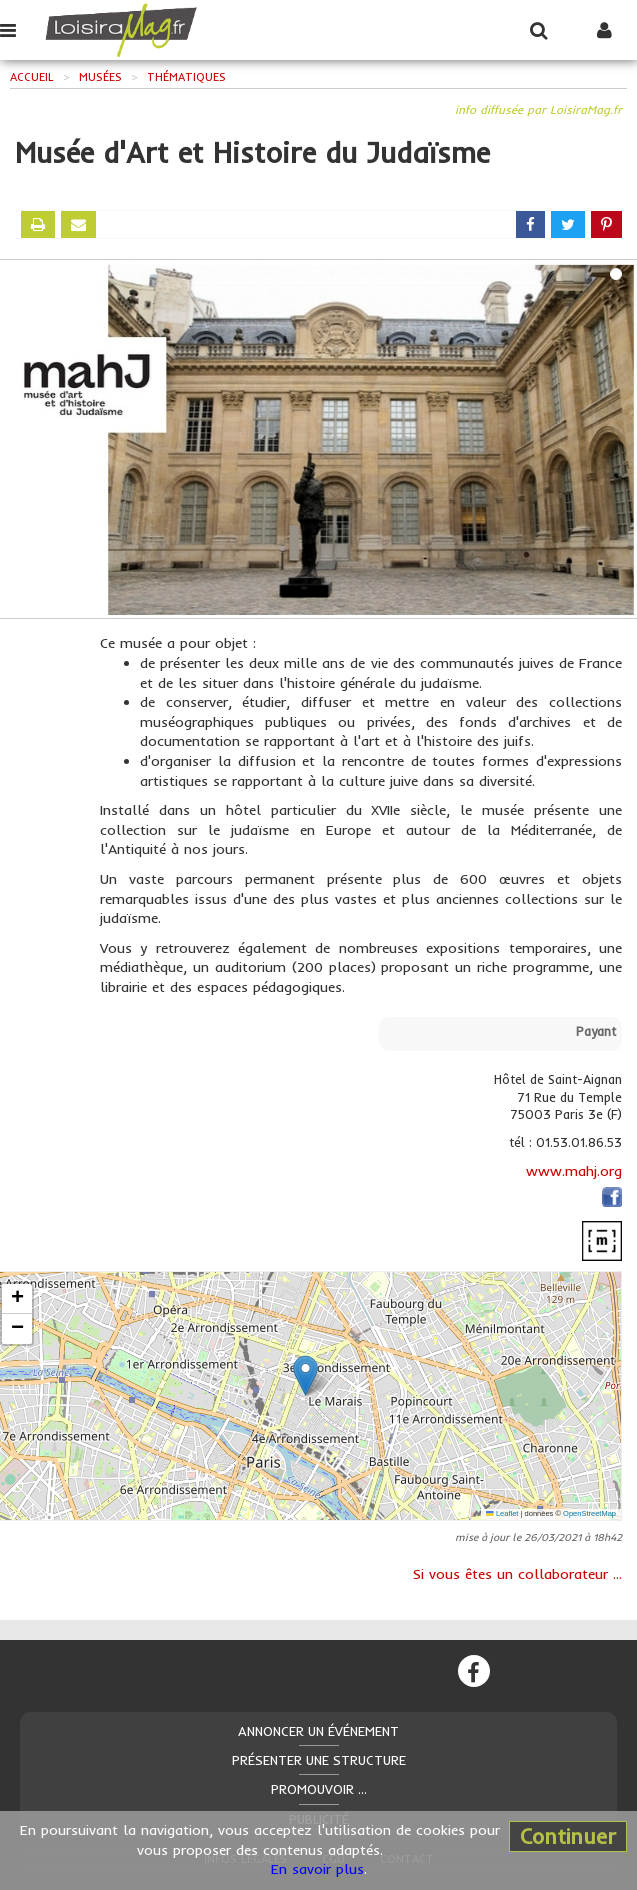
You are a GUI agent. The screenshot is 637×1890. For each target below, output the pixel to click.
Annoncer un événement (318, 1731)
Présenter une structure (319, 1760)
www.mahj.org (574, 1171)
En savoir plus (317, 1869)
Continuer (568, 1836)
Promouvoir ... (319, 1789)
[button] (305, 1375)
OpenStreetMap (589, 1513)
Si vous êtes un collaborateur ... (517, 1574)
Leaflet (502, 1513)
